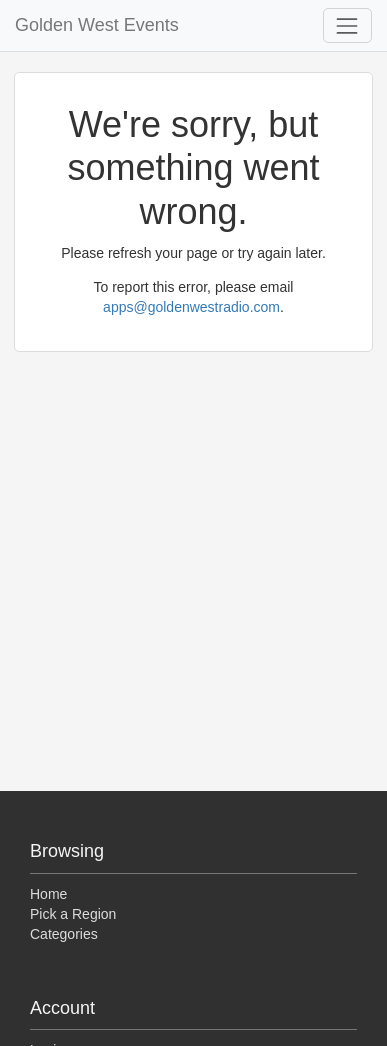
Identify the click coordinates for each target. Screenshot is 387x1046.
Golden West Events (97, 25)
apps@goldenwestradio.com (191, 307)
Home (48, 894)
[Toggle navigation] (347, 25)
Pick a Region (73, 914)
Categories (64, 934)
